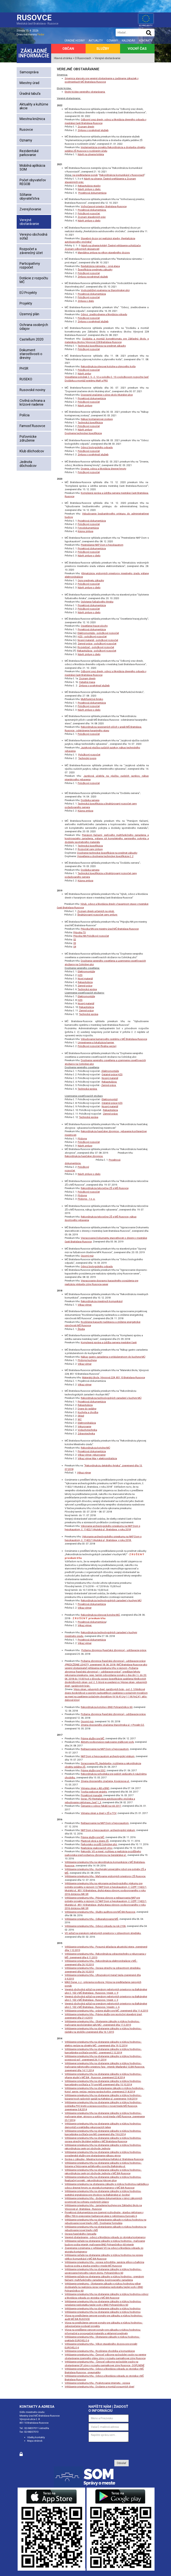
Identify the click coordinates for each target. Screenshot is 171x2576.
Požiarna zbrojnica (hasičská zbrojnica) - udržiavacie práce (113, 1650)
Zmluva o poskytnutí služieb (93, 130)
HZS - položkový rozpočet (92, 636)
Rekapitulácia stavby (89, 185)
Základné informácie (33, 53)
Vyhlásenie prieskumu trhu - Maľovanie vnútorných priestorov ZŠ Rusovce (105, 1876)
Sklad (81, 1415)
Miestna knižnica (32, 119)
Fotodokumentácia (88, 527)
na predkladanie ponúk (85, 175)
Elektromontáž (110, 1099)
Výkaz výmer (85, 1304)
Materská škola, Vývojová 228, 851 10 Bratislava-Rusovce (113, 1377)
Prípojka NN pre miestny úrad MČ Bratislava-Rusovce (110, 928)
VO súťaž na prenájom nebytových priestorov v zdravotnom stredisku (103, 1933)
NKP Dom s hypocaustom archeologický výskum (107, 1756)
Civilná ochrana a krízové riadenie (32, 402)
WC (80, 1419)
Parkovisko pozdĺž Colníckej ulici (99, 1844)
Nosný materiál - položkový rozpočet (98, 640)
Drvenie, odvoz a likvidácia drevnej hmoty (103, 468)
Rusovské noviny (32, 390)
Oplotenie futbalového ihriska (97, 601)
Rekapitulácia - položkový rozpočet (96, 650)
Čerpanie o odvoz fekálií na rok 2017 (101, 1805)
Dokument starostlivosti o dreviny (31, 354)
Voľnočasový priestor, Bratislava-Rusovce (104, 206)
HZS (80, 975)
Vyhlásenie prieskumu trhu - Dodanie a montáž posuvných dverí (99, 2386)
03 (74, 943)
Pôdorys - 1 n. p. (86, 1198)
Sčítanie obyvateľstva (29, 196)
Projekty (26, 303)
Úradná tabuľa (30, 93)
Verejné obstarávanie (29, 222)
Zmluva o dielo (86, 301)
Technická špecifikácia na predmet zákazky (102, 345)
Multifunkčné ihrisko (92, 699)
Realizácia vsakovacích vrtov (96, 1848)
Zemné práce (85, 985)
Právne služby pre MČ (92, 1738)
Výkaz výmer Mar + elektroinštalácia (97, 1458)
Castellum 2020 (31, 339)
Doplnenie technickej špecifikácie (83, 433)
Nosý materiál (85, 978)
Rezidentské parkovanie (29, 153)
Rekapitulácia (85, 982)
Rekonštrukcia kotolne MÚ (95, 1447)
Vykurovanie (84, 1426)
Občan (68, 49)
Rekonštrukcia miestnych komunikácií (102, 1301)
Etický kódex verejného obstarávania (85, 91)
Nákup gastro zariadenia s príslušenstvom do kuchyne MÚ (113, 1356)
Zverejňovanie (30, 209)
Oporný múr (87, 1255)
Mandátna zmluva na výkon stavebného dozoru (104, 252)
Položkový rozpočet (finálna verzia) (97, 1046)
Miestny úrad (29, 83)
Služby (102, 49)
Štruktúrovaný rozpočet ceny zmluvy (97, 914)
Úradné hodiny (75, 40)
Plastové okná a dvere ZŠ (95, 1840)
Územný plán (29, 314)
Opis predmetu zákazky (91, 580)
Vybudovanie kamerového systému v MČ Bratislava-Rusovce (114, 1039)
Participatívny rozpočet (30, 265)
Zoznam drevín (86, 126)
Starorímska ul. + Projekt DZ (129, 1724)
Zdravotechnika (86, 1433)
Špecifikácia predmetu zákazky (95, 269)
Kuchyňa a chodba (88, 1412)
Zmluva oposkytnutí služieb (93, 276)
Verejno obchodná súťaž (33, 236)
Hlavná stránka (63, 58)
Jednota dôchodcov (28, 464)
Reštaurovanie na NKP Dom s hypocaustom (105, 1749)
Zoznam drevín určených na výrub (96, 911)
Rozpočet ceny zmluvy (90, 849)
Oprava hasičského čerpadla (80, 2233)
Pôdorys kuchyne (87, 1360)
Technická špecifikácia (90, 422)
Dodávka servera (90, 800)
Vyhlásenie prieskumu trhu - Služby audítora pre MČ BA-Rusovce (100, 1911)
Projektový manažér (91, 1795)
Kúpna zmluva (85, 531)
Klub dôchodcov (32, 451)
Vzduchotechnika (87, 1429)
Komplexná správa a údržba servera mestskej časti (109, 1342)
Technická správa (87, 989)
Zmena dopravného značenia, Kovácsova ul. (105, 1781)
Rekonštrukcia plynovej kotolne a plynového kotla (108, 366)
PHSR (24, 368)
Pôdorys (82, 1138)
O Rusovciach (83, 58)
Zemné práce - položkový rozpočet (97, 643)
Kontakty (146, 40)
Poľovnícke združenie (28, 438)
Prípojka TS (79, 932)
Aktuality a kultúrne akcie (34, 106)
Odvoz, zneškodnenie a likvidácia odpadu (104, 314)
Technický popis (87, 758)
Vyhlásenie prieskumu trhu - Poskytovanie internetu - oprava (97, 2383)
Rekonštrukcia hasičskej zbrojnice (84, 1156)
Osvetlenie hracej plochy (94, 625)
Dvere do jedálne (87, 1408)
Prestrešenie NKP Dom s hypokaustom (102, 544)
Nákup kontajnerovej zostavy (97, 419)
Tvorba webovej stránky (94, 1791)
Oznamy (112, 40)
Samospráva (29, 72)
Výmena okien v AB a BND (95, 1788)
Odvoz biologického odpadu (97, 447)
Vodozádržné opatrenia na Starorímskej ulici (105, 290)
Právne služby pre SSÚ (93, 1770)
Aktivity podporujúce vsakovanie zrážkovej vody (107, 1741)
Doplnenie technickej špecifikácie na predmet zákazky (107, 852)
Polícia (24, 415)
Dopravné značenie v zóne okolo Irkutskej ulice (107, 394)
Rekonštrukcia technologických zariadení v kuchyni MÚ (111, 1398)
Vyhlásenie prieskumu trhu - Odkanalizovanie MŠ (91, 1919)
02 (74, 939)
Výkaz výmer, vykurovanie (92, 1454)
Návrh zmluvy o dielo (89, 189)
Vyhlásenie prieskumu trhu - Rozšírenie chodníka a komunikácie (100, 2351)
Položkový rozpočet (89, 213)
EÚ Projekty (28, 293)
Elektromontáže (86, 971)
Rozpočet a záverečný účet (31, 251)
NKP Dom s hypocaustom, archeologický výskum (108, 1830)
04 (74, 946)
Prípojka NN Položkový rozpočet (91, 935)
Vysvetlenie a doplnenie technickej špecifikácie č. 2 (105, 856)
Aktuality (96, 40)
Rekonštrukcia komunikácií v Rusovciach (121, 175)
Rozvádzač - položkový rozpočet (96, 647)
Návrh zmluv (84, 373)
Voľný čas (137, 49)
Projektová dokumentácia (92, 192)
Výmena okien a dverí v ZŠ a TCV (98, 1813)
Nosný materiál (86, 1003)
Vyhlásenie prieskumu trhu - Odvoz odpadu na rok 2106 (95, 1926)
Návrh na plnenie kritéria (91, 154)
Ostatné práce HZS (112, 1074)
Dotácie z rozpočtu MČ (34, 280)
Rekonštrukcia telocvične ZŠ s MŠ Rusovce (104, 1188)
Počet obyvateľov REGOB (33, 182)
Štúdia (81, 1329)
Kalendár (128, 40)
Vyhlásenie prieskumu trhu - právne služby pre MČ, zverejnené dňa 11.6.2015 (106, 2010)
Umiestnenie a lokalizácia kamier (96, 1042)
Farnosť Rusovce (32, 426)
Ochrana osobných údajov (34, 327)
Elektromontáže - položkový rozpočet (98, 633)
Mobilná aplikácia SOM (32, 167)
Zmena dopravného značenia (97, 1724)
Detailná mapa (87, 682)
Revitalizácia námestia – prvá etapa (100, 266)
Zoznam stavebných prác (92, 217)
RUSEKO (26, 379)
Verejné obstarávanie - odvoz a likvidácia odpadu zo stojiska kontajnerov (105, 2237)
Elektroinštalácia (87, 1422)
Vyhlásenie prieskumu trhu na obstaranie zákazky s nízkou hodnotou (103, 2308)
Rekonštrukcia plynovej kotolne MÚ (100, 1614)
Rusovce (26, 129)
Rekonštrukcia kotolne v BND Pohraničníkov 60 (106, 1707)
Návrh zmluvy (85, 405)
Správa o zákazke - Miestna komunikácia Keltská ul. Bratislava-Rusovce (104, 2159)
